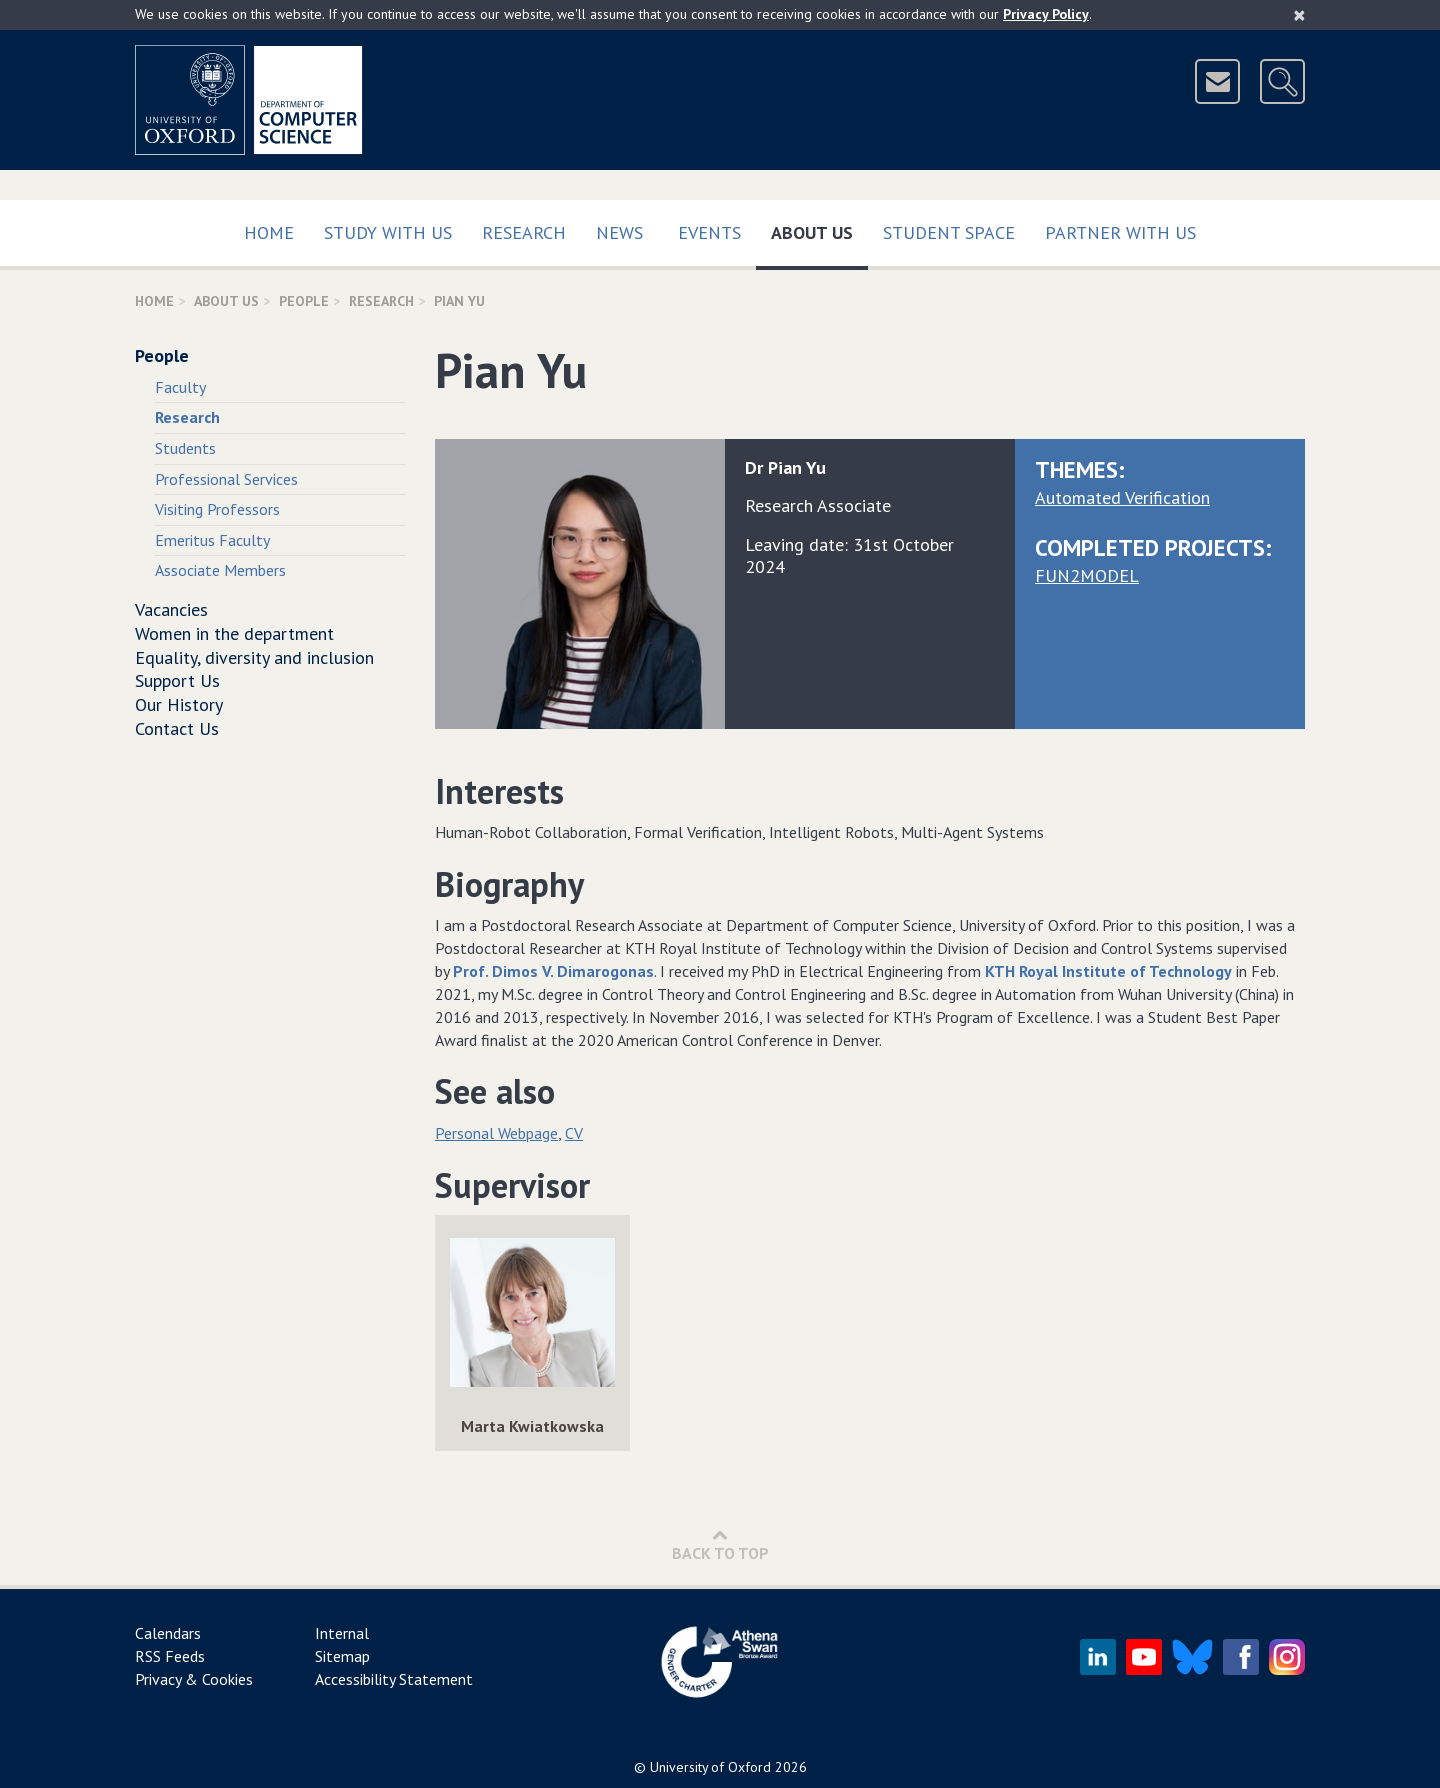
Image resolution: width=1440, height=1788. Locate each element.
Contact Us (177, 728)
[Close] (1299, 15)
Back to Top (720, 1544)
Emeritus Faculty (212, 540)
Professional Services (226, 479)
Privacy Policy (1046, 14)
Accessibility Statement (394, 1679)
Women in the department (234, 633)
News (619, 232)
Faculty (180, 387)
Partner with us (1120, 232)
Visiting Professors (217, 509)
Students (185, 448)
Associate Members (220, 570)
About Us (819, 228)
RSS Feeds (170, 1656)
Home (269, 232)
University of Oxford (710, 1767)
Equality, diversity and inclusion (254, 657)
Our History (179, 704)
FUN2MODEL (1087, 575)
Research (524, 232)
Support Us (177, 680)
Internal (342, 1633)
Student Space (949, 232)
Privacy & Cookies (194, 1679)
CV (574, 1133)
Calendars (168, 1633)
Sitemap (342, 1656)
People (304, 301)
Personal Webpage (496, 1133)
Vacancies (171, 609)
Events (709, 232)
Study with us (388, 232)
